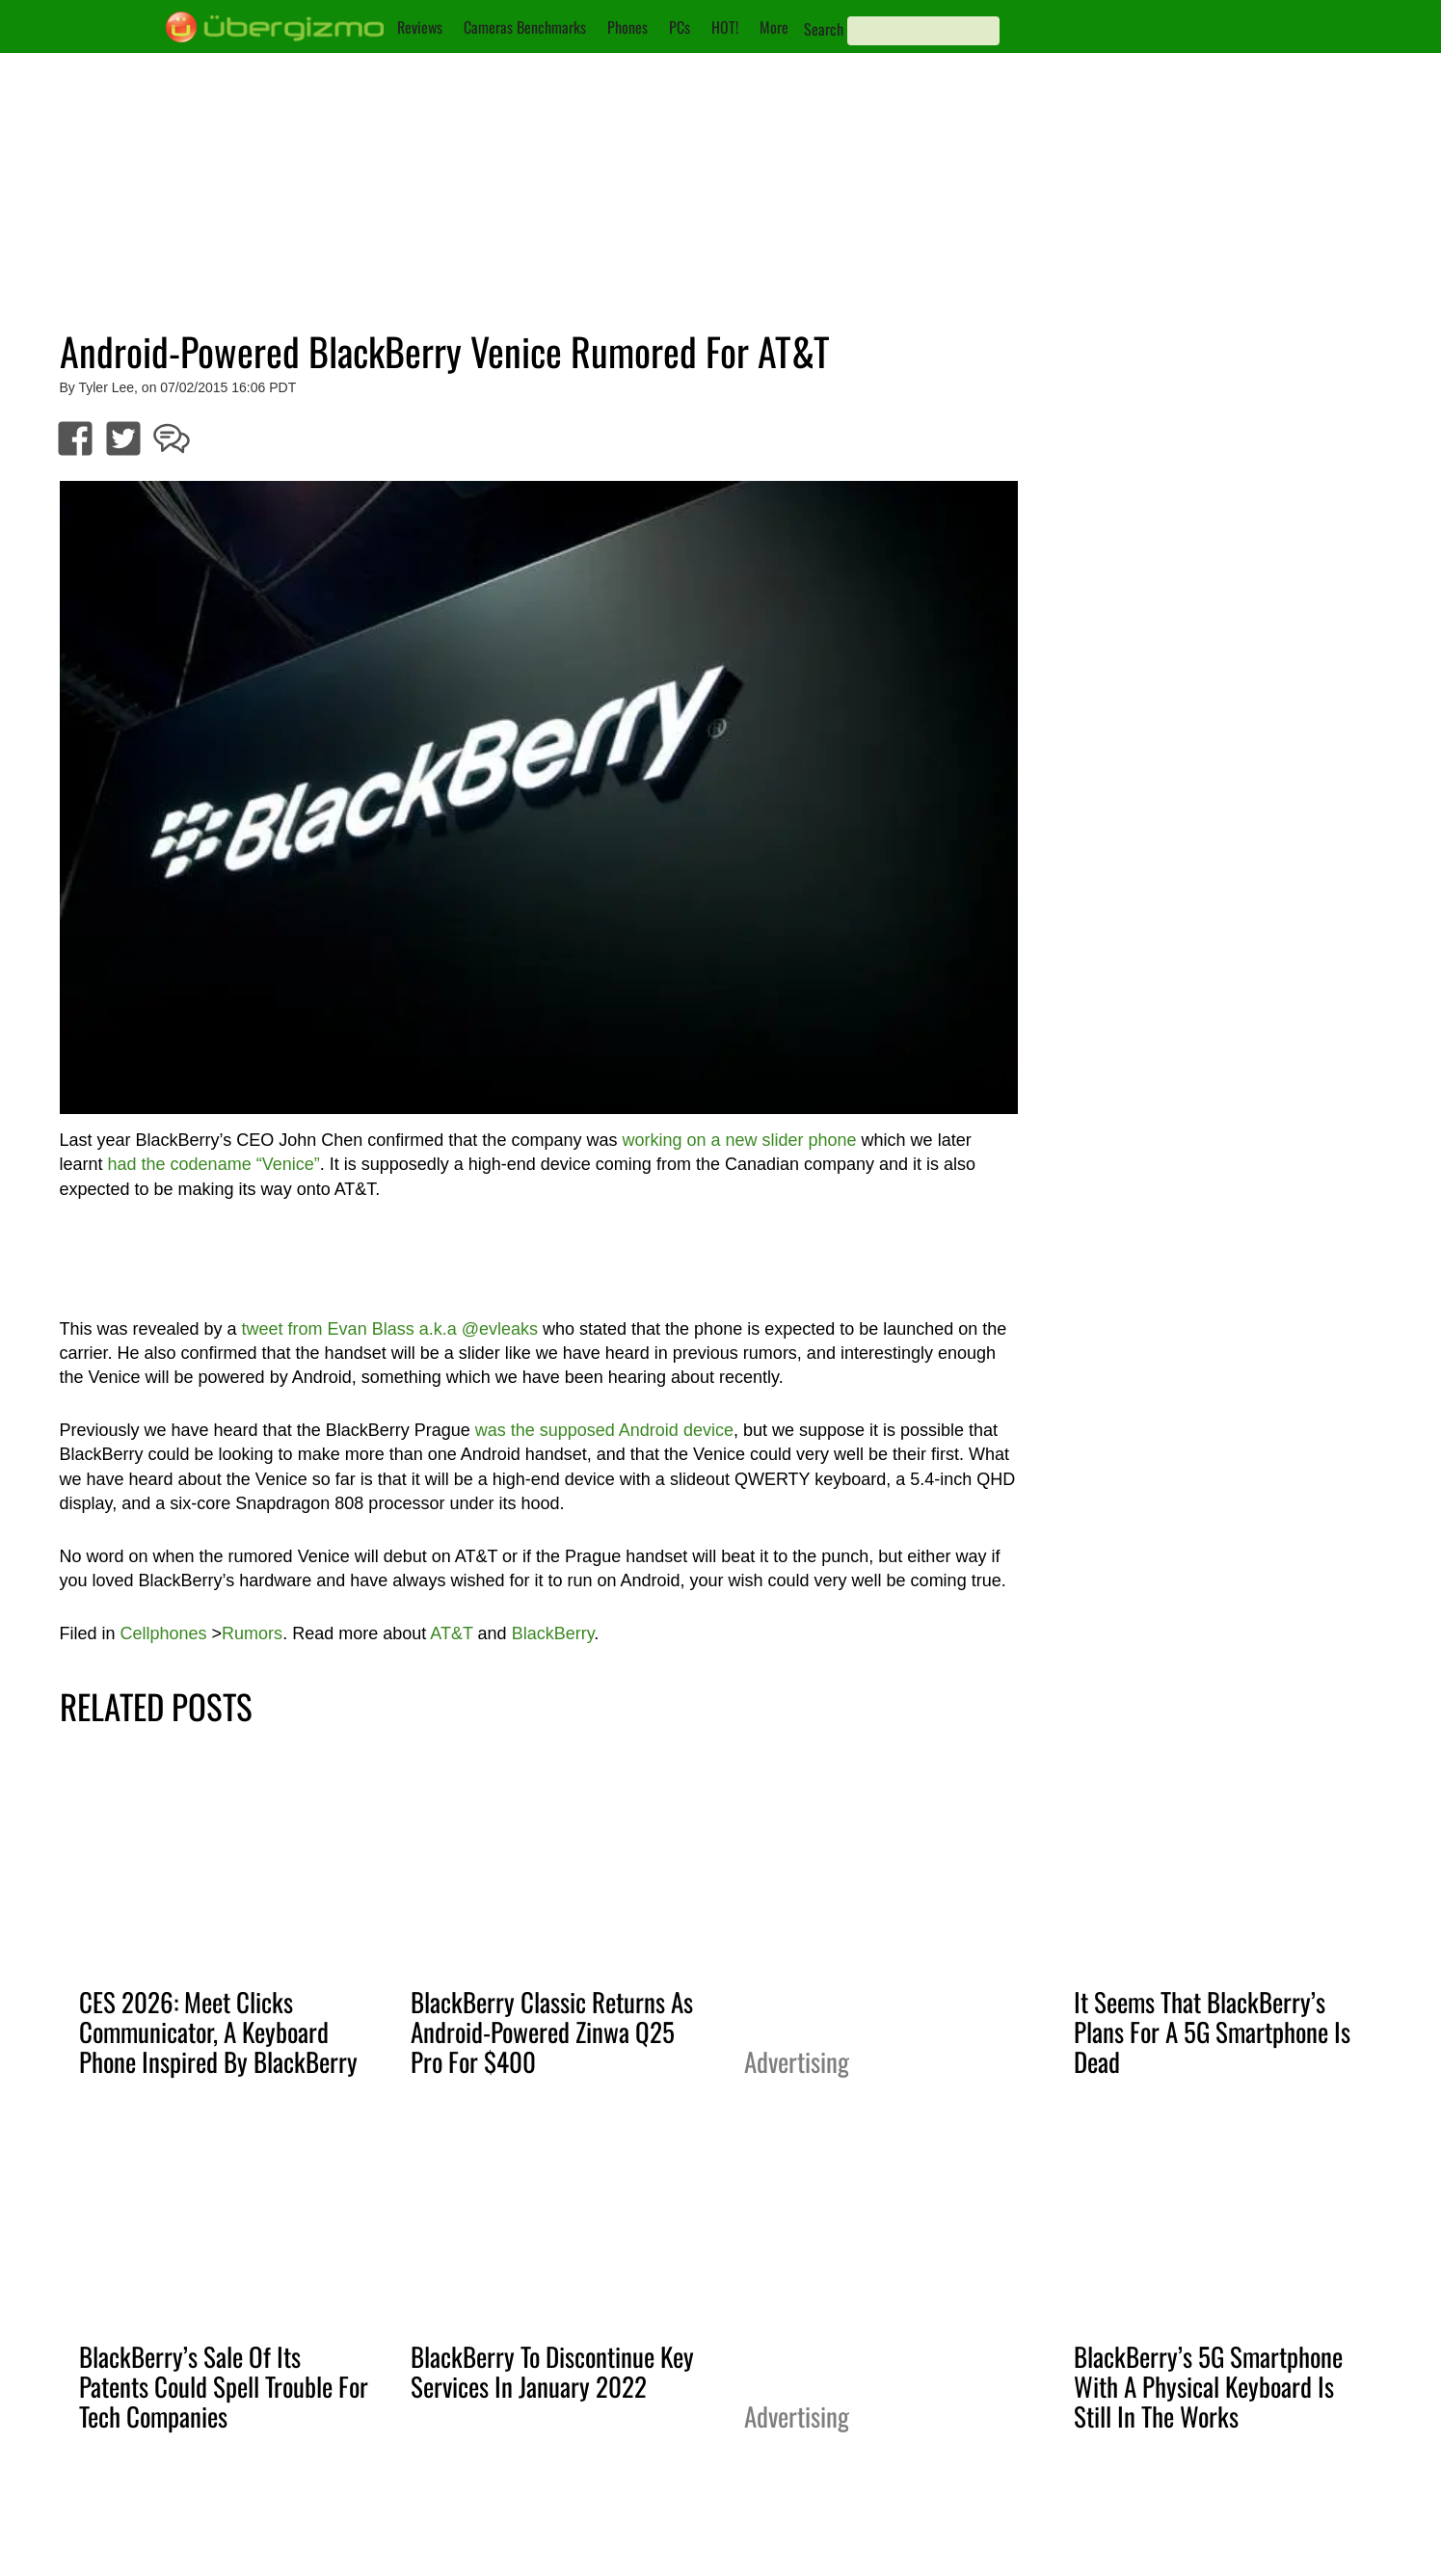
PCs (679, 27)
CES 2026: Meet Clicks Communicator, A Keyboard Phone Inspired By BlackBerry (218, 2031)
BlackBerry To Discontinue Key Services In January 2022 (552, 2371)
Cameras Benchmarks (525, 27)
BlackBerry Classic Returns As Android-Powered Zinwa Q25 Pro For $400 (552, 2031)
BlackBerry (553, 1633)
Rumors (252, 1633)
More (774, 27)
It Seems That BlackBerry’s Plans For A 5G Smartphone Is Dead (1212, 2031)
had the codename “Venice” (214, 1164)
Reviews (419, 27)
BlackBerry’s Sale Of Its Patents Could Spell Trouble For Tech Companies (223, 2386)
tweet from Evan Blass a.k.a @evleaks (390, 1329)
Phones (627, 27)
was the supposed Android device (604, 1430)
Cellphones (163, 1633)
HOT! (724, 27)
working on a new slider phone (739, 1140)
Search (823, 28)
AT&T (451, 1633)
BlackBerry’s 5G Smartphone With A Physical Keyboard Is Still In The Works (1208, 2386)
